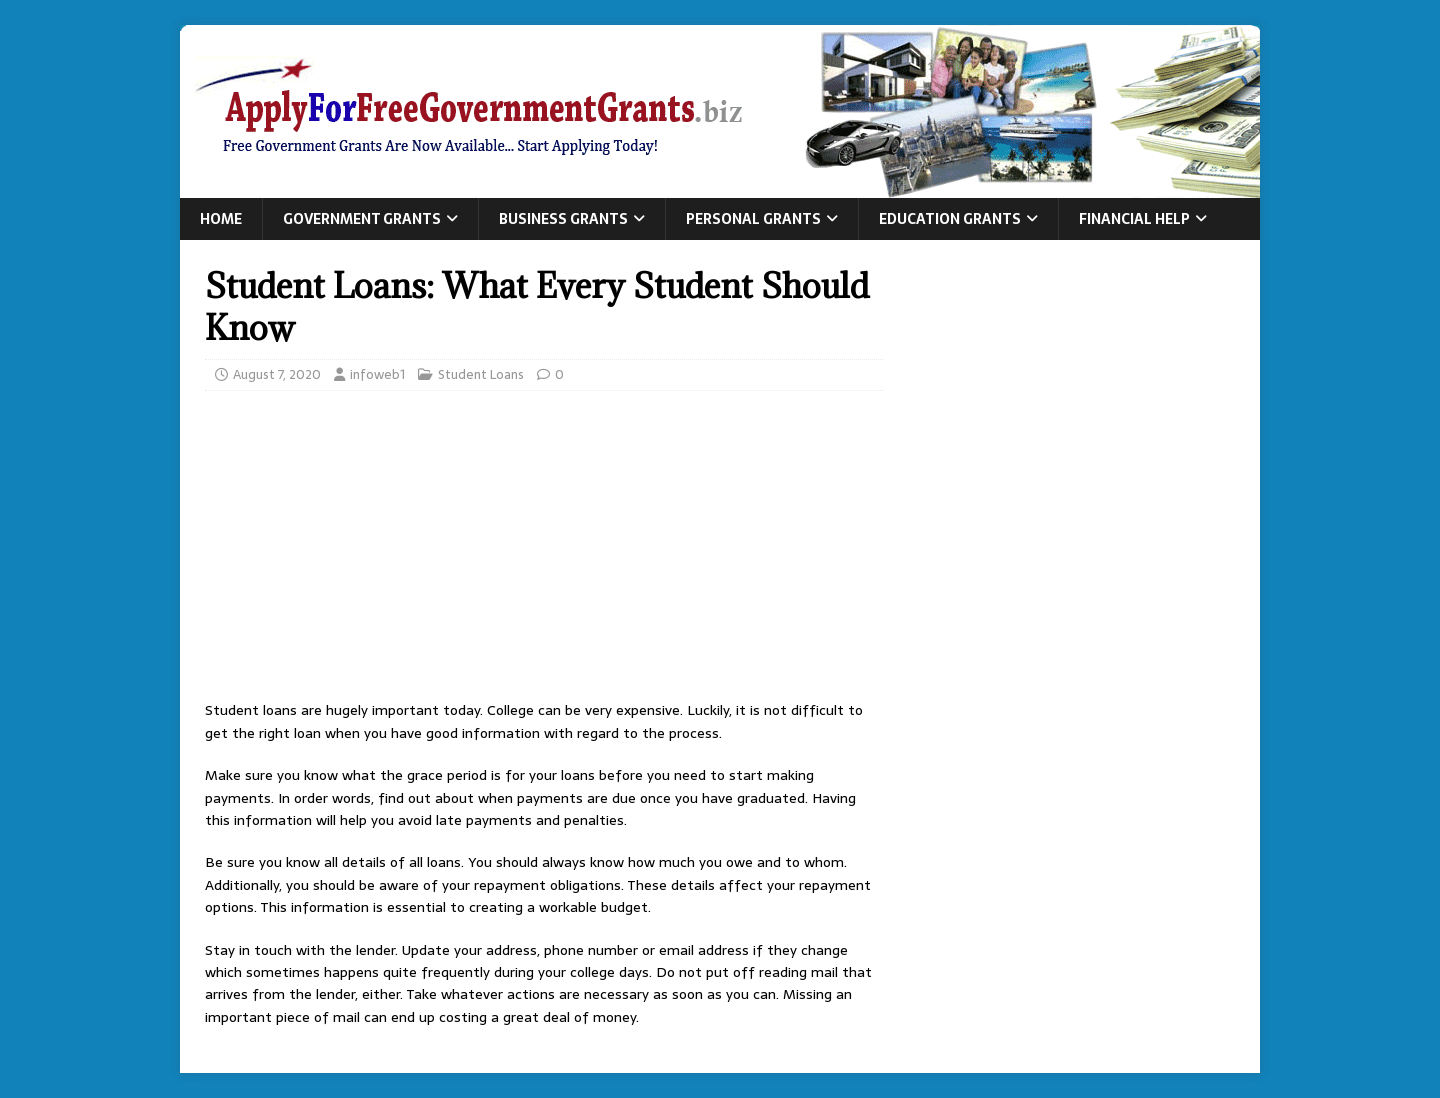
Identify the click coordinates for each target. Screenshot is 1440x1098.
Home (221, 219)
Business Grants (563, 219)
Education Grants (950, 219)
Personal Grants (753, 219)
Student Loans (481, 374)
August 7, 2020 (277, 374)
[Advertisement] (544, 551)
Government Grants (362, 219)
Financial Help (1134, 219)
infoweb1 (377, 374)
